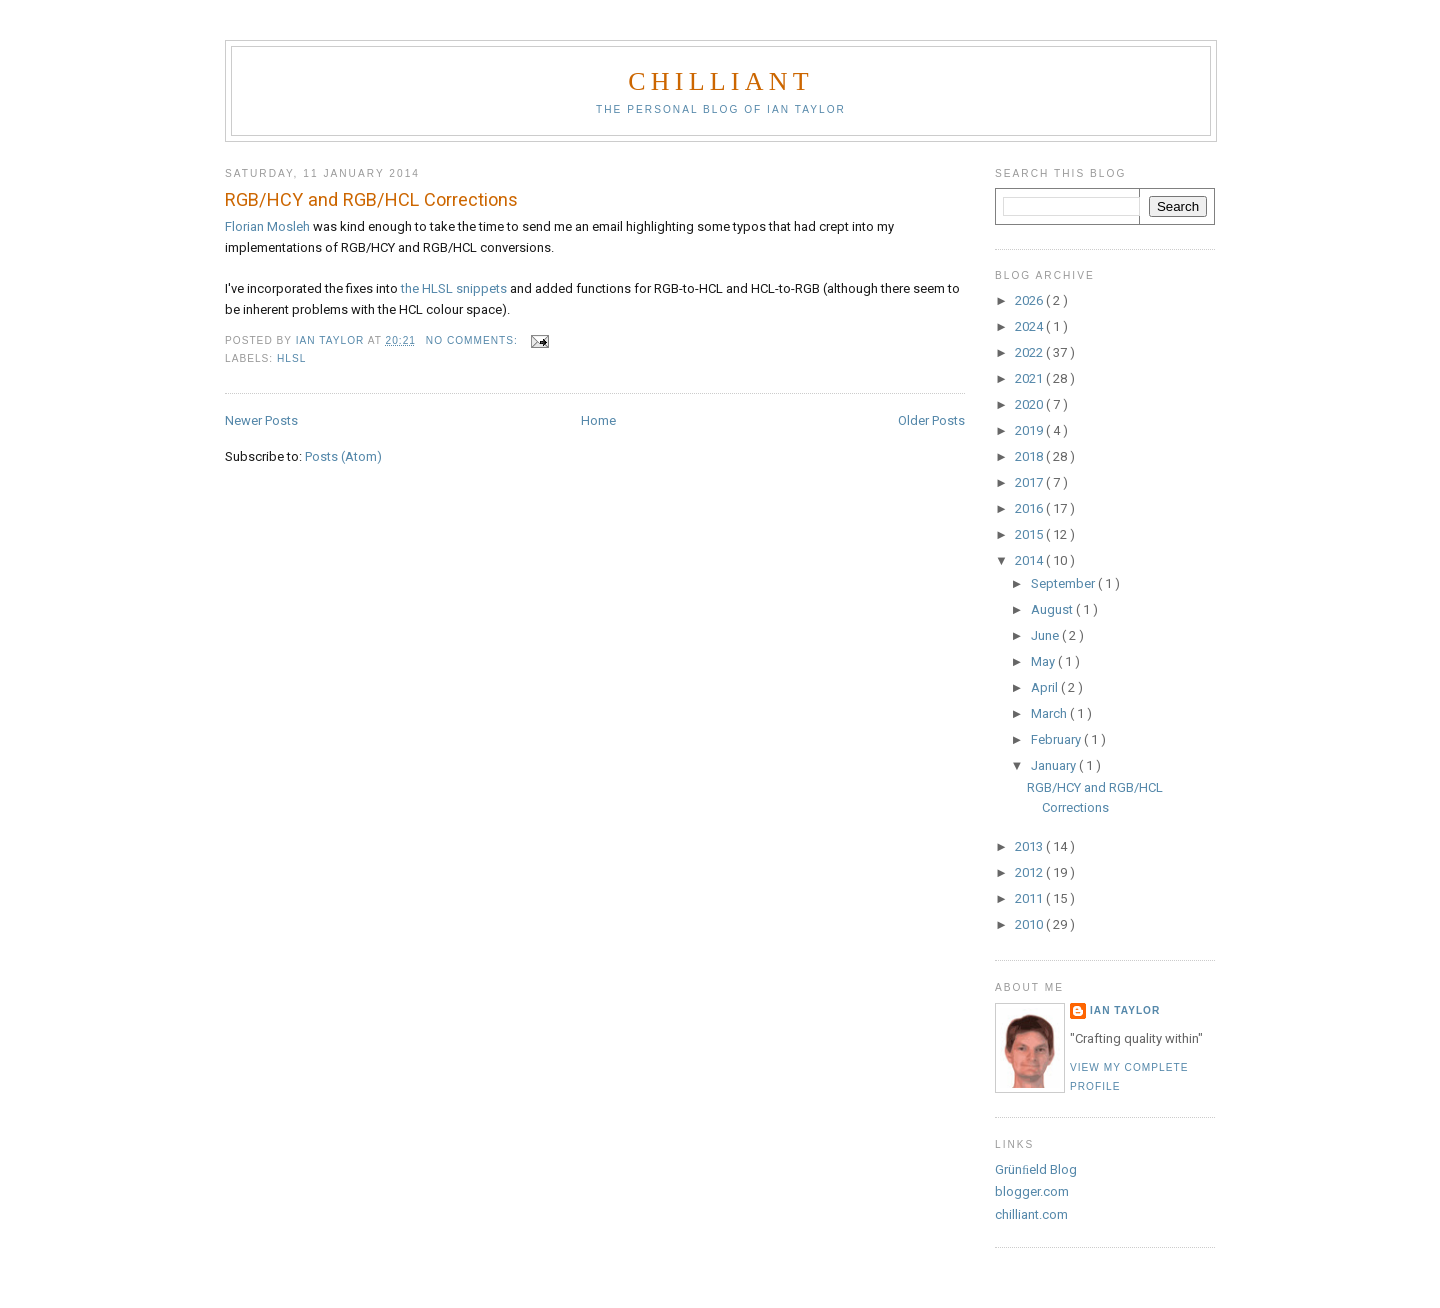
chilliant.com (1031, 1214)
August (1053, 609)
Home (598, 420)
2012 (1030, 872)
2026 (1030, 300)
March (1050, 713)
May (1044, 661)
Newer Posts (261, 420)
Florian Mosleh (267, 226)
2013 (1030, 846)
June (1046, 635)
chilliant (720, 81)
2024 (1030, 326)
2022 (1030, 352)
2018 (1030, 456)
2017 (1030, 482)
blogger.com (1032, 1191)
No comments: (474, 340)
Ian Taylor (1125, 1010)
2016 (1030, 508)
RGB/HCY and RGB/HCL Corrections (371, 199)
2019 (1030, 430)
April (1046, 687)
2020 (1030, 404)
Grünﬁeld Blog (1036, 1169)
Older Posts (931, 420)
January (1055, 765)
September (1064, 583)
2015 (1030, 534)
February (1057, 739)
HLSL (291, 358)
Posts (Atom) (343, 456)
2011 (1030, 898)
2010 (1030, 924)
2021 (1030, 378)
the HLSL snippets (454, 288)
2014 (1030, 560)
